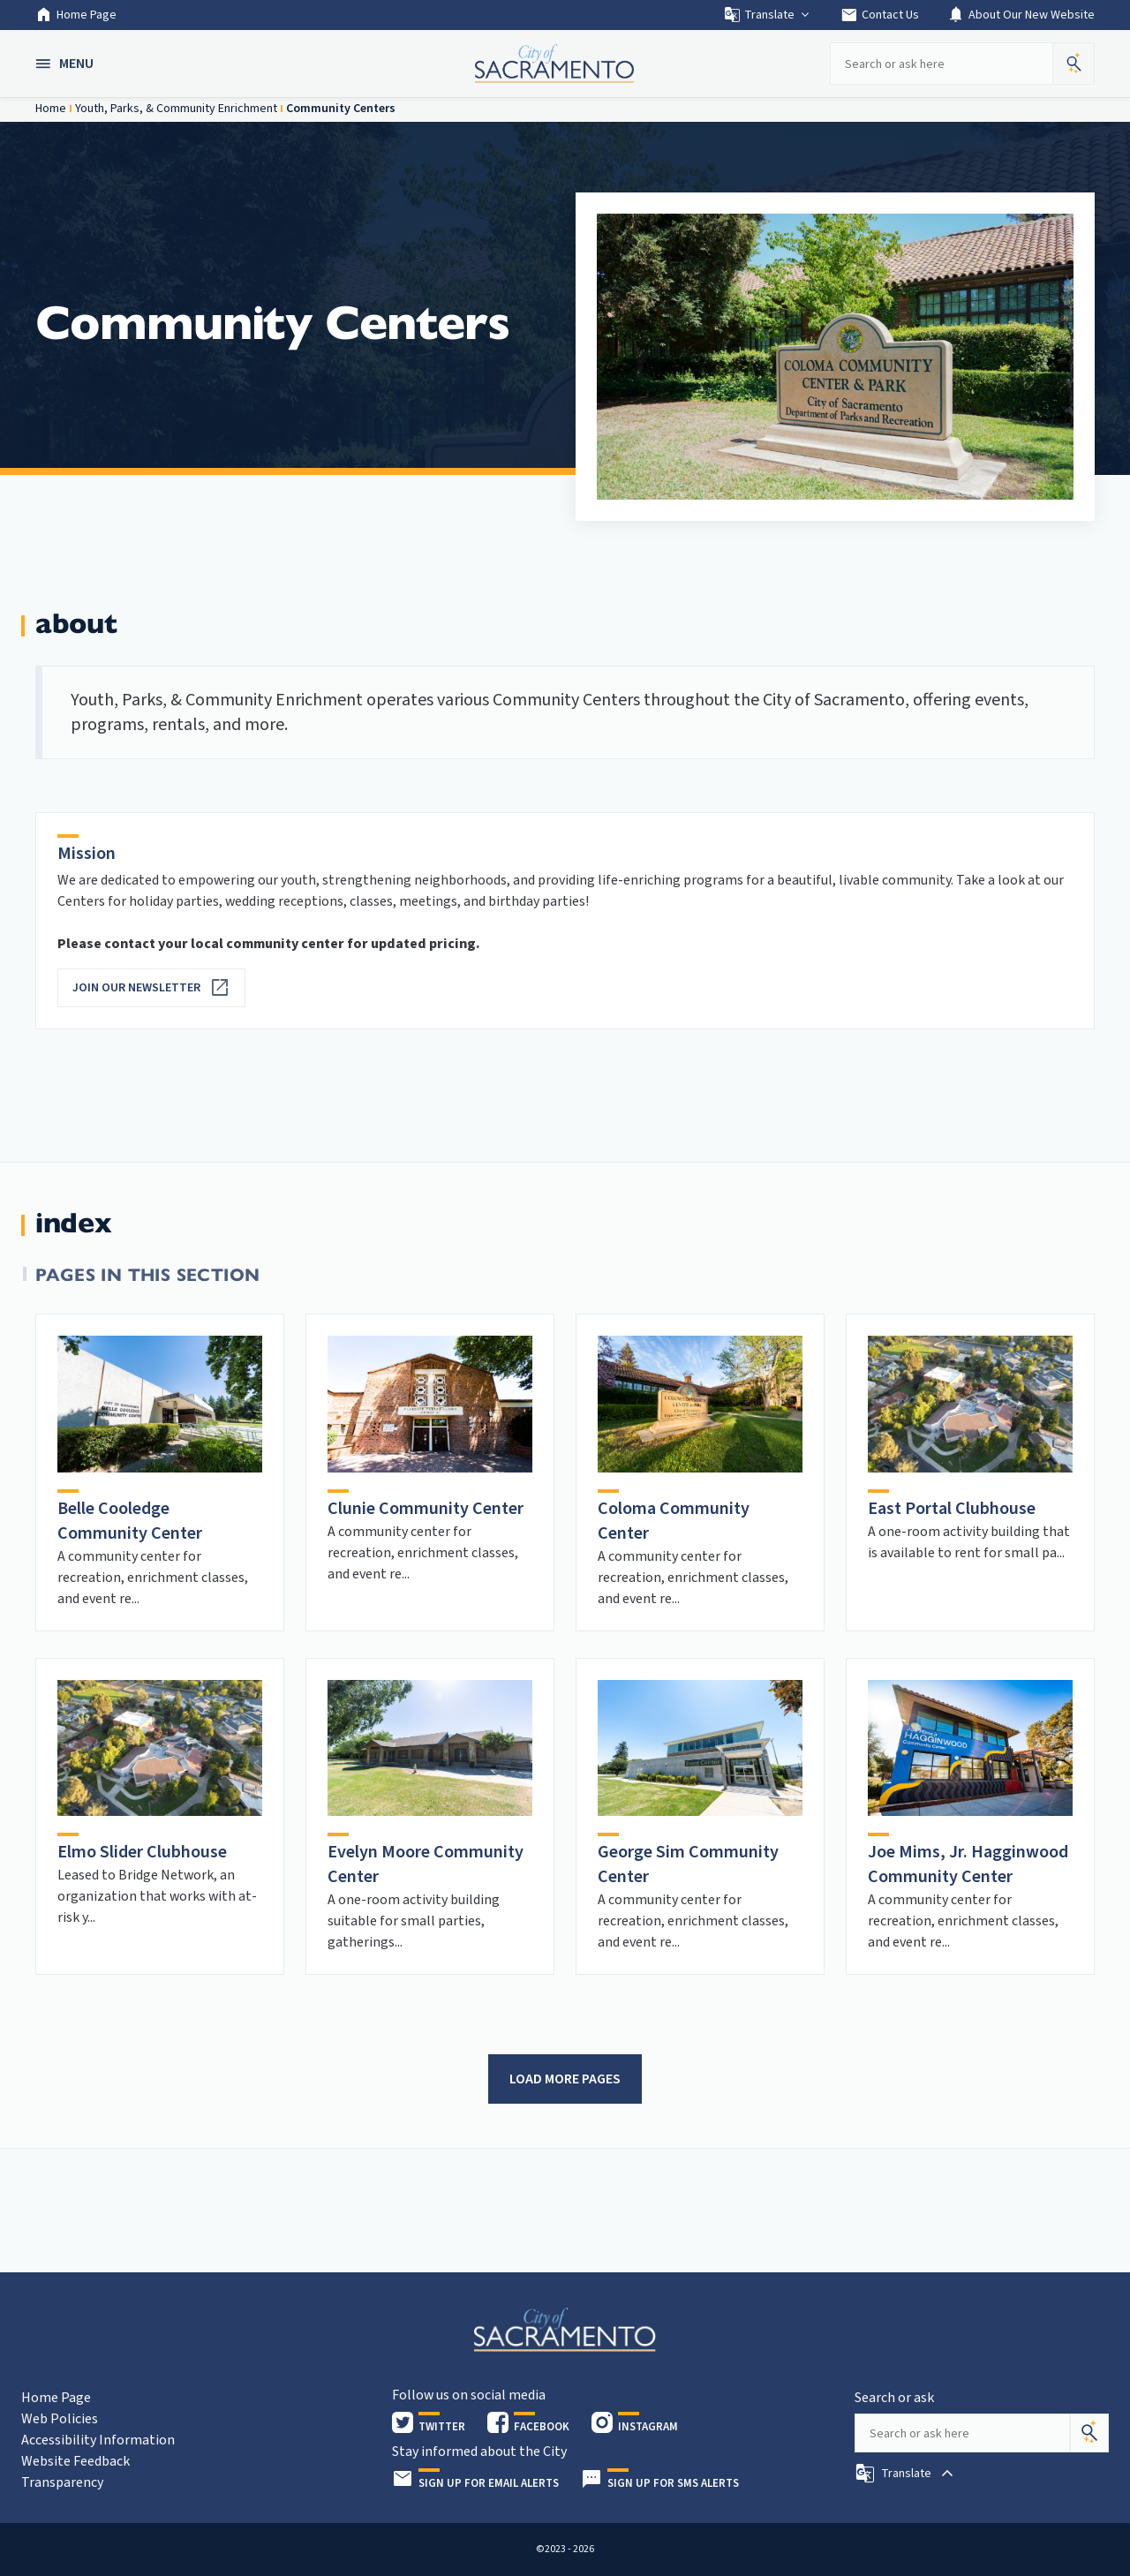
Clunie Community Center (426, 1508)
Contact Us (879, 15)
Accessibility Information (98, 2440)
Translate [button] (767, 15)
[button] (66, 63)
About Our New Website (1021, 15)
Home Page (76, 15)
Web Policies (59, 2419)
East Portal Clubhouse (952, 1508)
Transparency (62, 2482)
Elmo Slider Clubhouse (142, 1852)
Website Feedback (75, 2461)
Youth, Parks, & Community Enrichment (176, 108)
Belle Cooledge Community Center (129, 1521)
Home (50, 108)
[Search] (1089, 2433)
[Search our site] (941, 63)
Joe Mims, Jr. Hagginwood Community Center (968, 1864)
